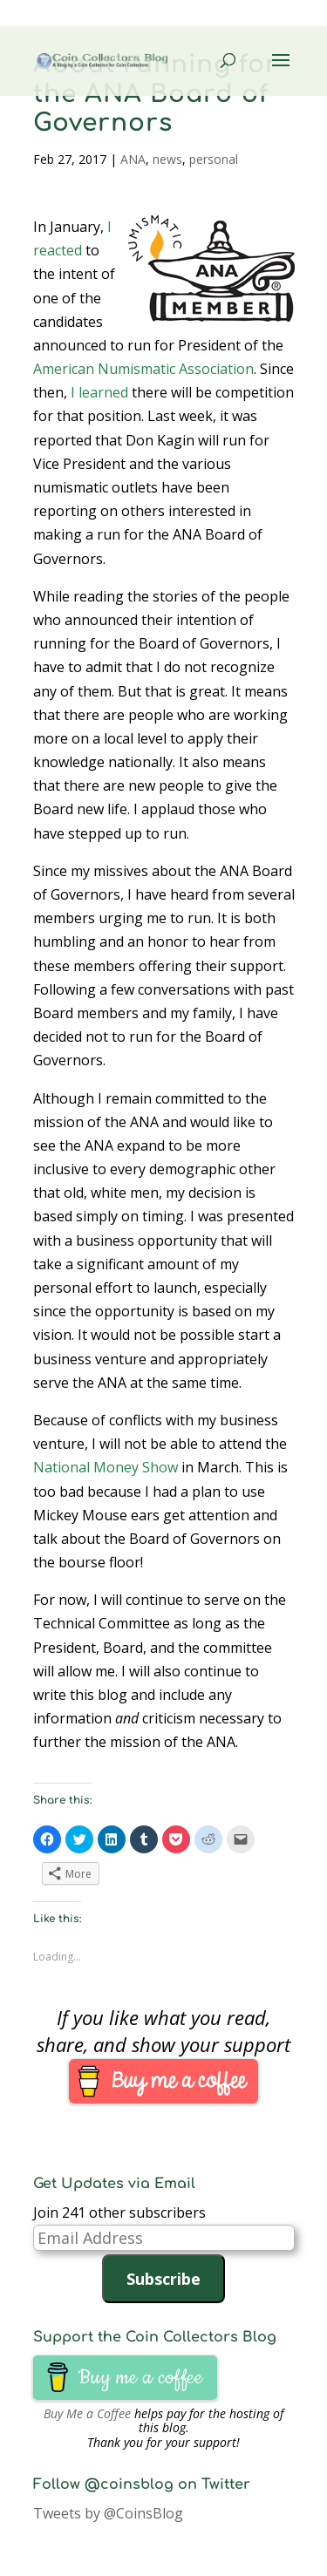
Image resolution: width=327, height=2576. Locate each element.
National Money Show (105, 1467)
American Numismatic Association (143, 368)
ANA (133, 159)
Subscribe (163, 2278)
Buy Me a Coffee (87, 2413)
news (167, 159)
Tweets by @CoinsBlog (108, 2513)
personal (213, 159)
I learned (99, 392)
